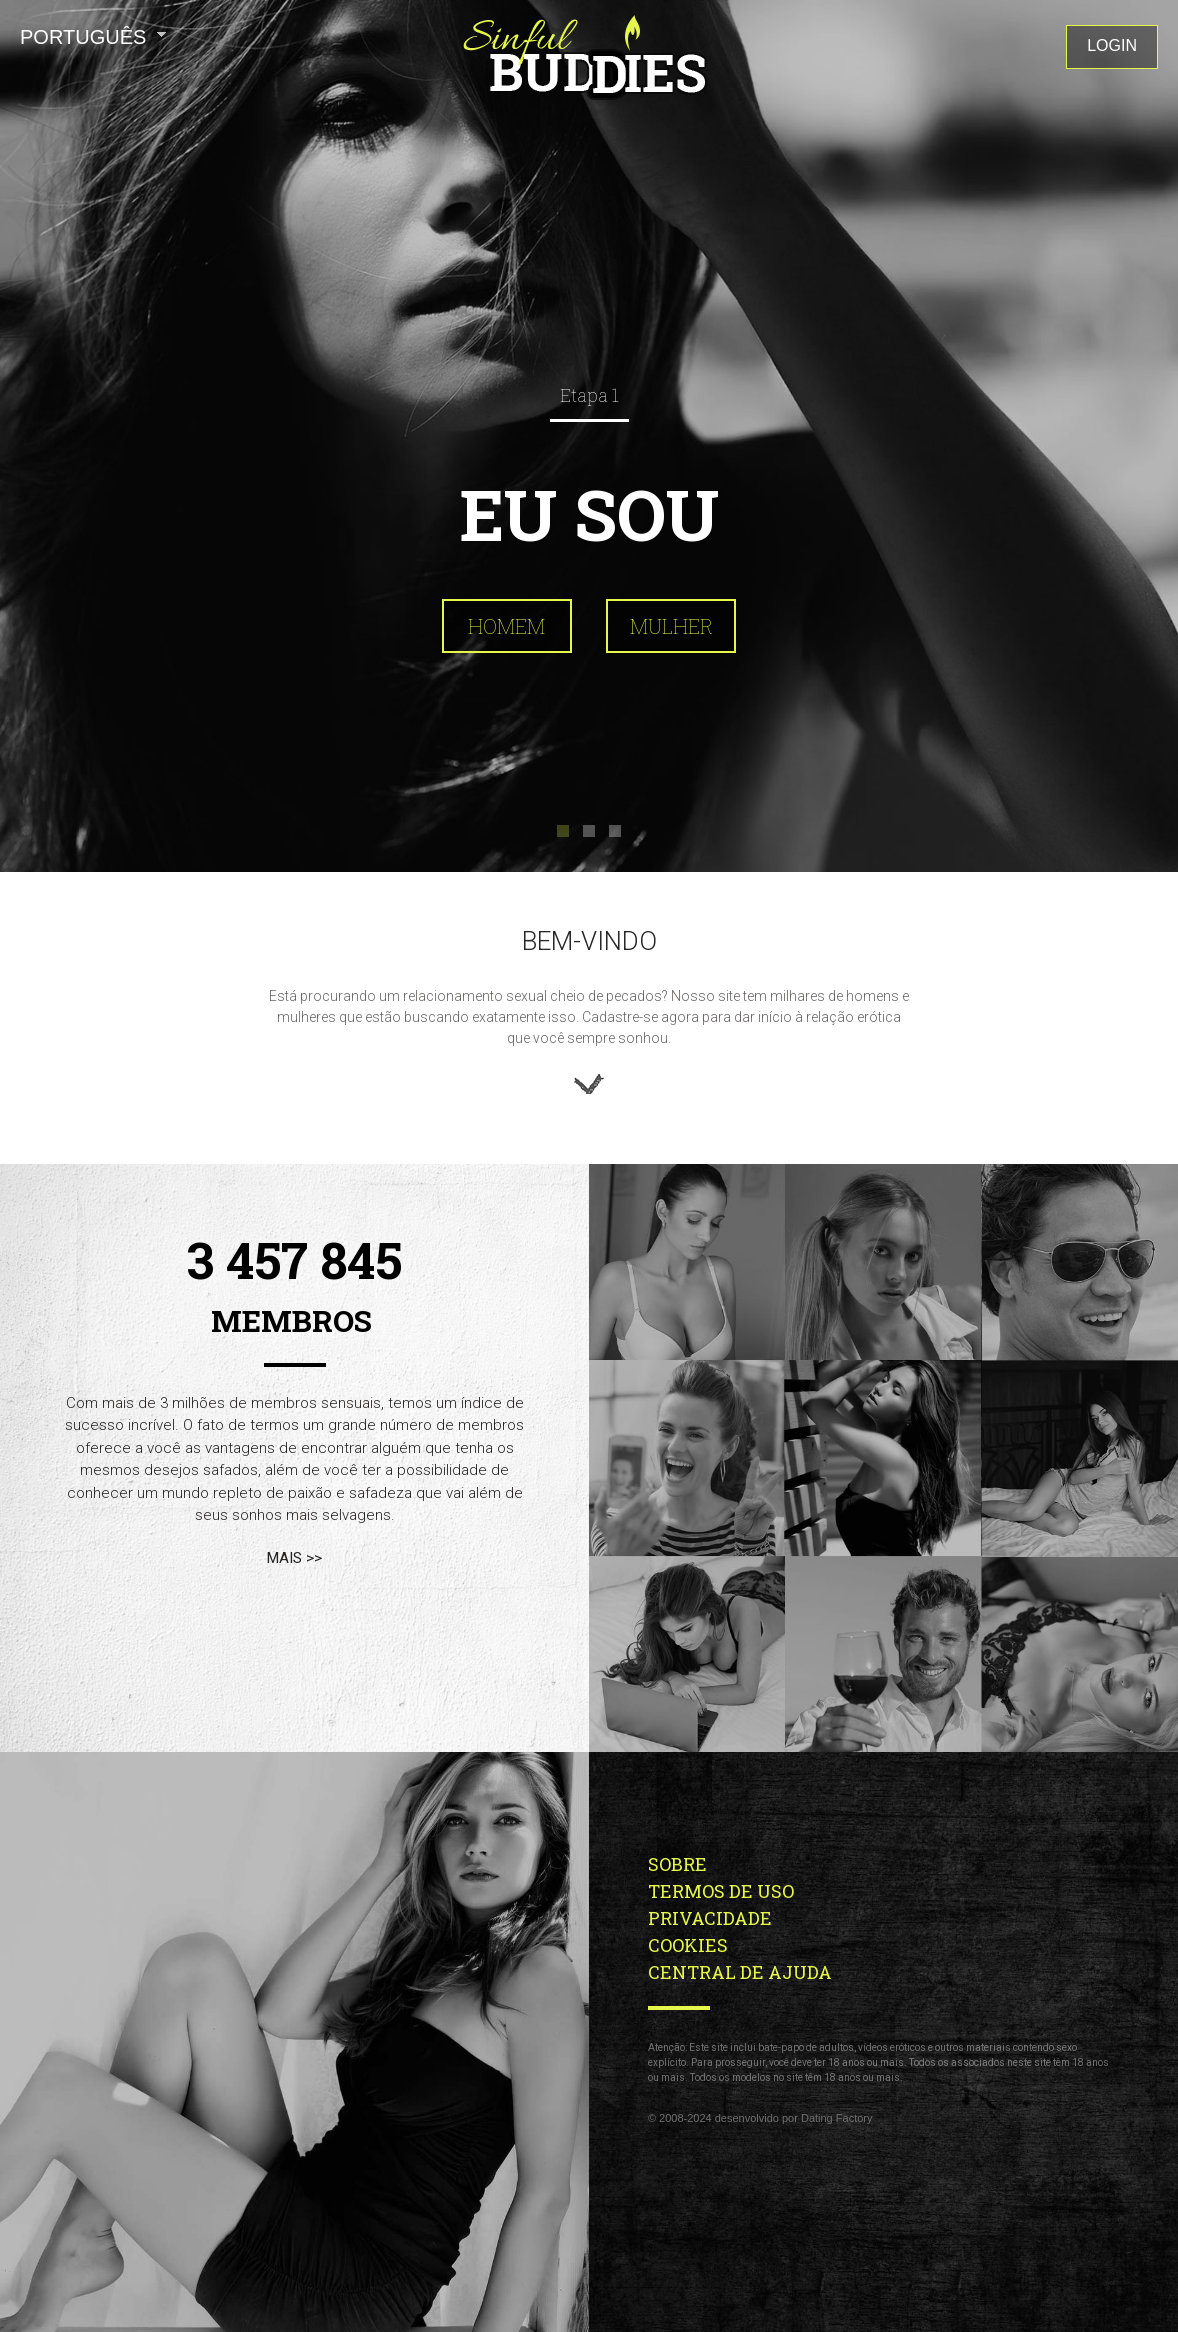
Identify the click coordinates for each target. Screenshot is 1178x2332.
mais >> (294, 1558)
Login (1112, 45)
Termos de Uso (723, 1891)
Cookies (688, 1945)
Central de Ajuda (740, 1972)
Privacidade (712, 1918)
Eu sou (589, 514)
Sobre (679, 1864)
